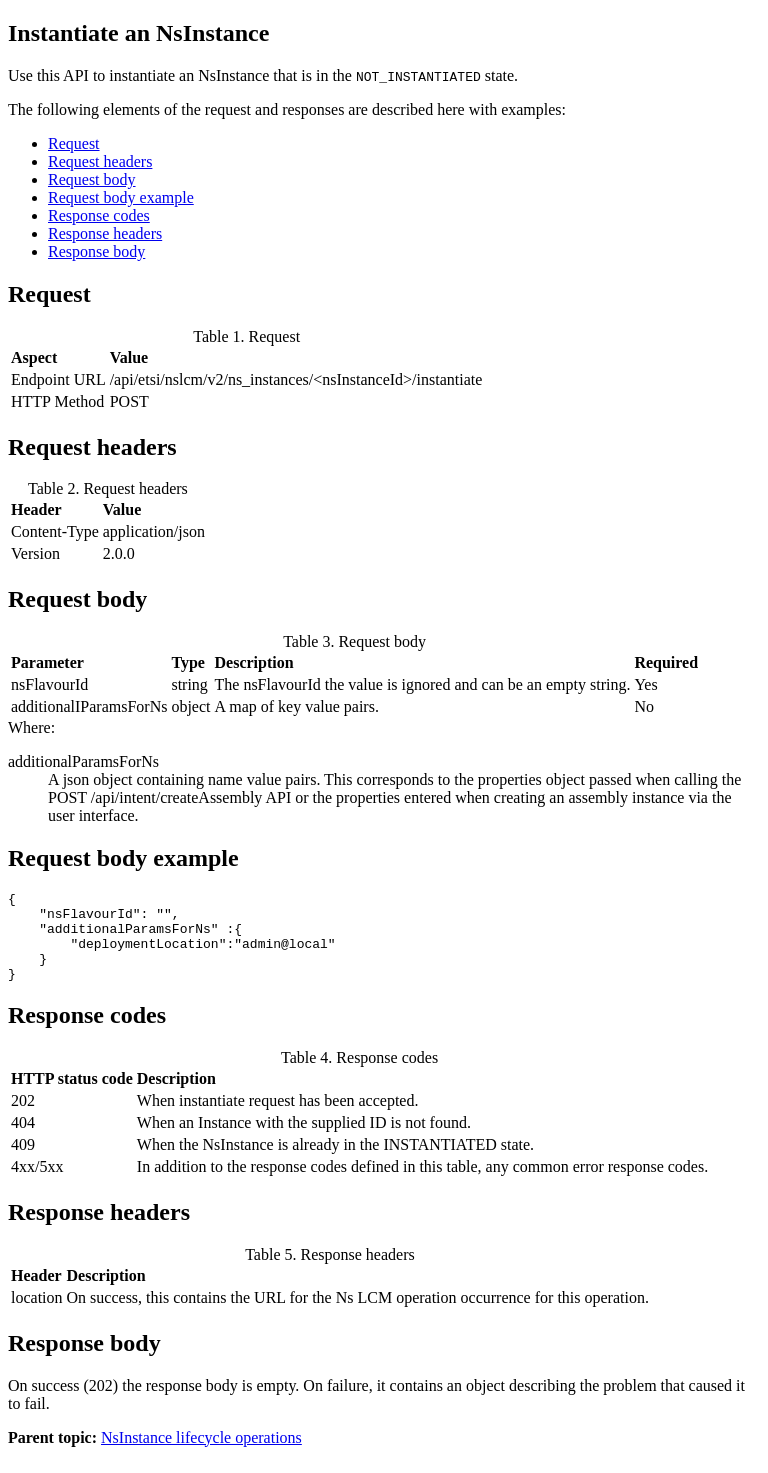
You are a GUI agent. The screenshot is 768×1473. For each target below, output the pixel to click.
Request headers (100, 161)
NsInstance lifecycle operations (201, 1455)
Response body (96, 251)
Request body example (121, 197)
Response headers (105, 233)
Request (74, 143)
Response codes (99, 215)
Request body (92, 179)
